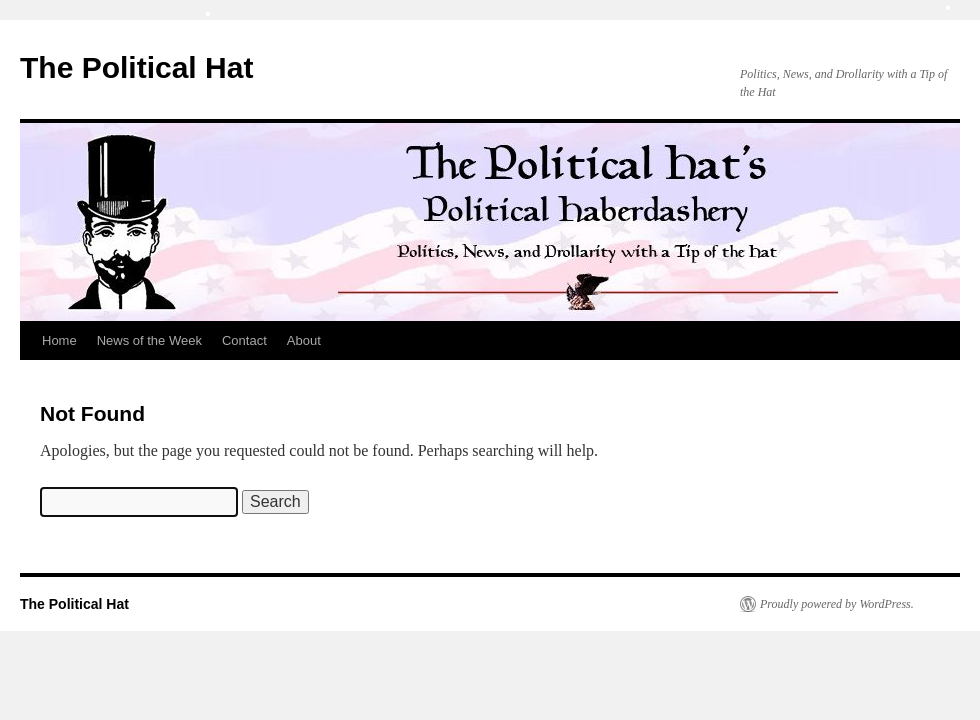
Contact (244, 340)
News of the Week (149, 340)
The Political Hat (136, 67)
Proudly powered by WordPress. (837, 604)
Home (59, 340)
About (304, 340)
